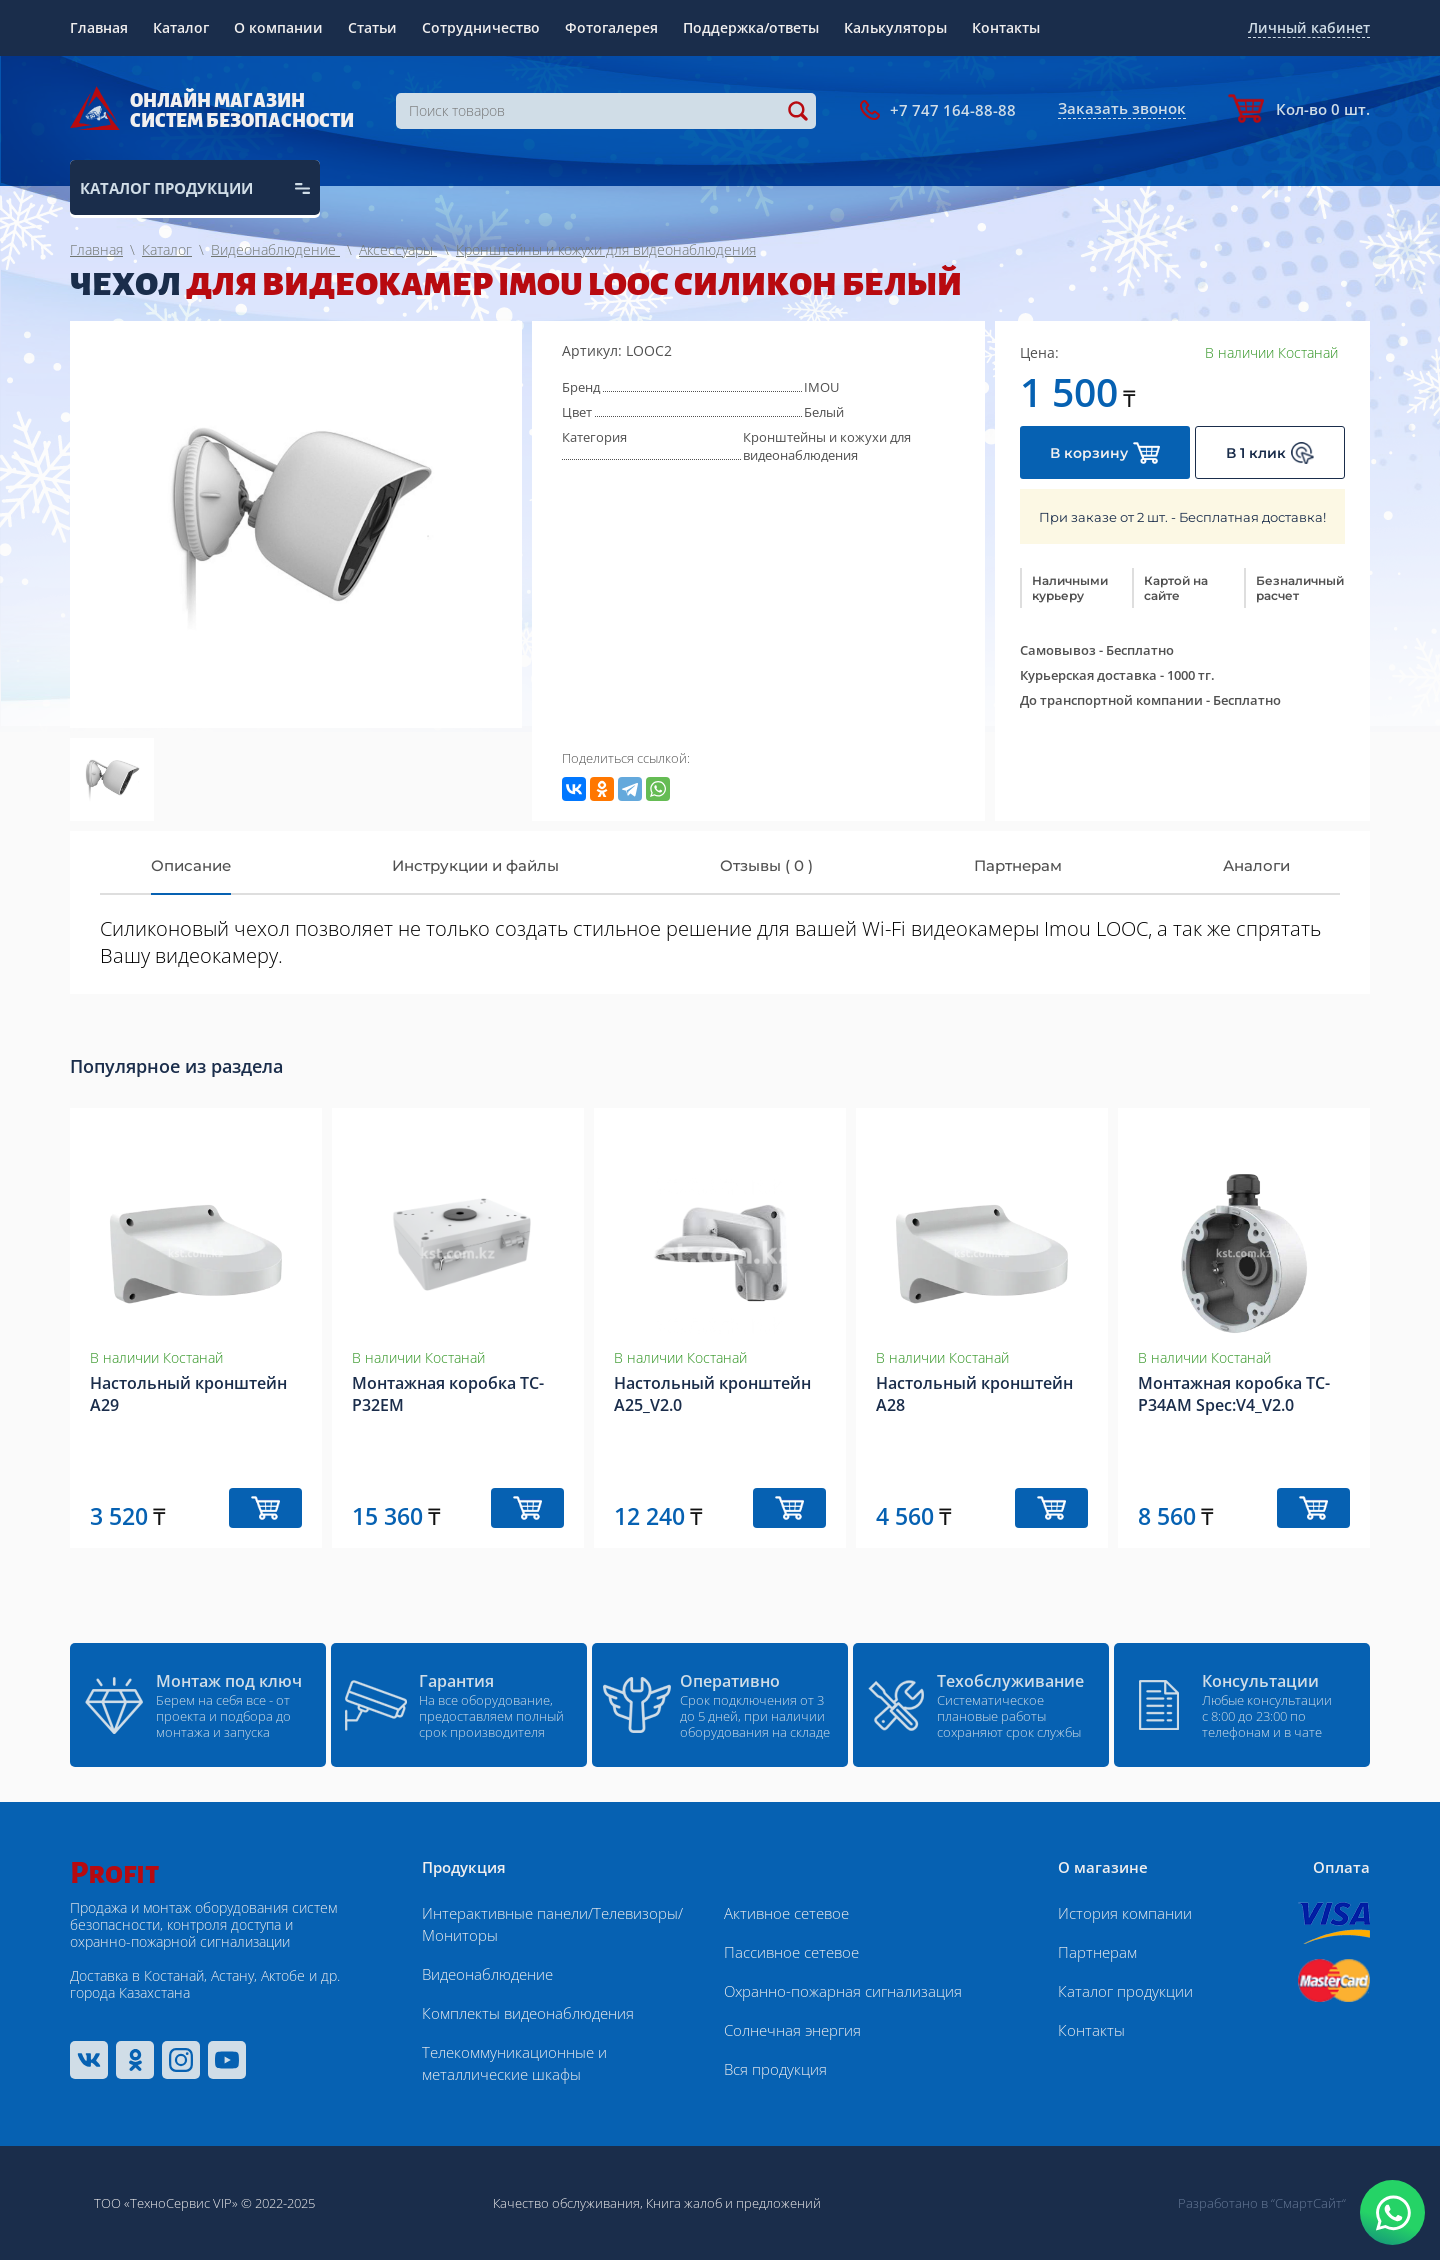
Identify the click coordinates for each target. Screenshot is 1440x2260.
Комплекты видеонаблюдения (528, 2013)
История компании (1125, 1913)
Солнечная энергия (792, 2030)
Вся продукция (775, 2069)
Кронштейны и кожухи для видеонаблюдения (827, 446)
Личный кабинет (1309, 27)
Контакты (1006, 27)
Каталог (181, 27)
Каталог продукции (1125, 1991)
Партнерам (1097, 1952)
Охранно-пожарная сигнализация (843, 1991)
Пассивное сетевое (791, 1952)
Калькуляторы (895, 27)
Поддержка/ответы (751, 27)
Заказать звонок (1122, 108)
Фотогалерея (611, 27)
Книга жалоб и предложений (733, 2203)
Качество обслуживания (566, 2203)
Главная (99, 27)
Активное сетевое (786, 1913)
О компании (278, 27)
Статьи (372, 27)
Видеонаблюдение (487, 1974)
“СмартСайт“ (1308, 2203)
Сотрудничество (481, 27)
